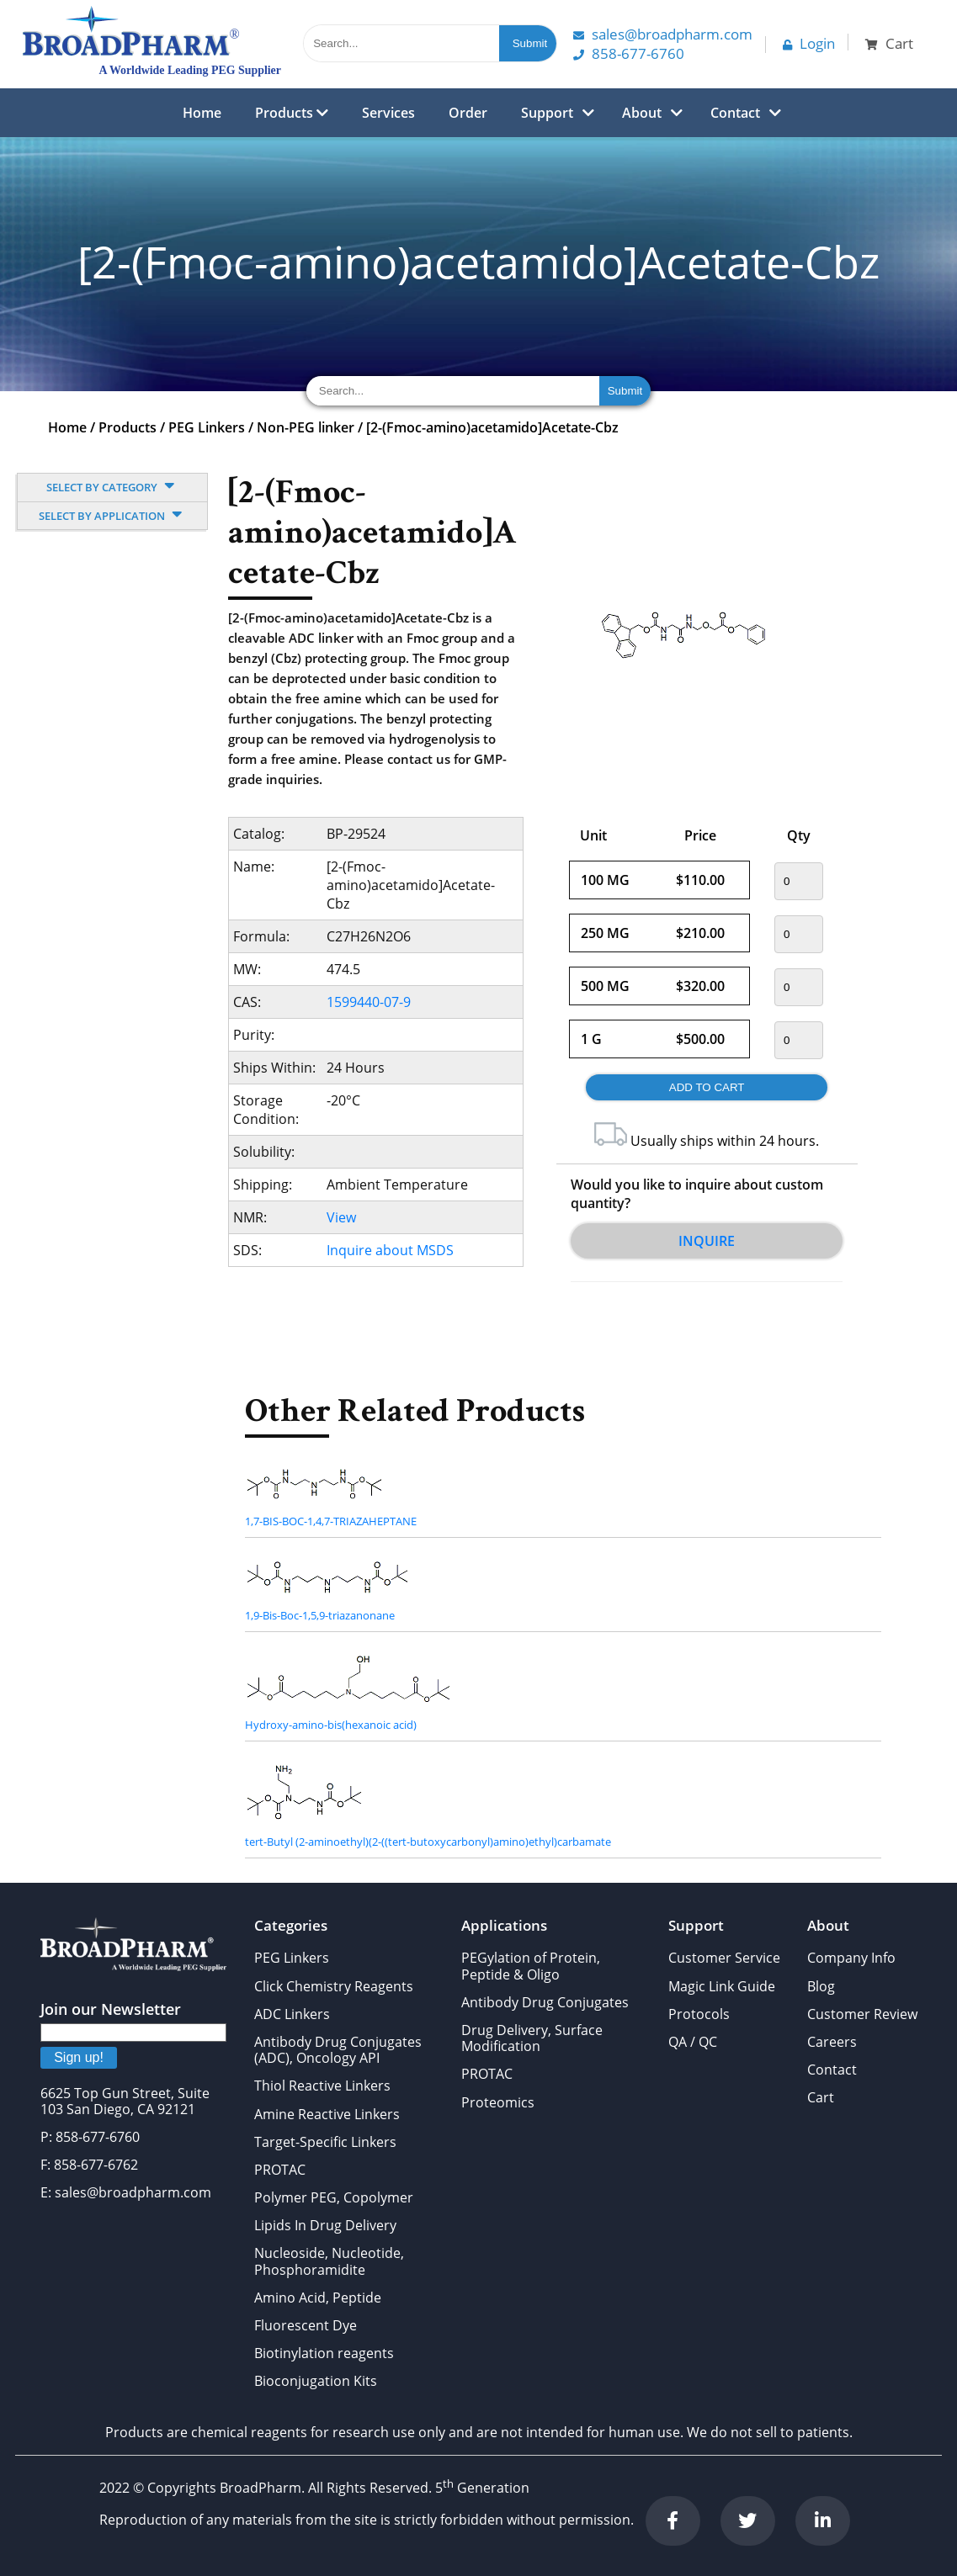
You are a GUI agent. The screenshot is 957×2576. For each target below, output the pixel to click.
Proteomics (497, 2102)
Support (547, 112)
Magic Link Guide (721, 1986)
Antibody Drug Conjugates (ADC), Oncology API (338, 2050)
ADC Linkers (292, 2014)
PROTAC (280, 2169)
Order (468, 112)
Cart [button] (889, 43)
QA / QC (692, 2042)
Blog (821, 1986)
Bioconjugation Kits (315, 2381)
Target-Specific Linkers (325, 2142)
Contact (735, 112)
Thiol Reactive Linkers (322, 2085)
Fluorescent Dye (305, 2325)
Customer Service (724, 1957)
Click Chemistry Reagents (333, 1986)
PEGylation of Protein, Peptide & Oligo (530, 1965)
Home (202, 112)
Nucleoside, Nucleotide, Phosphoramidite (329, 2261)
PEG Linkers (206, 427)
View (341, 1217)
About (642, 112)
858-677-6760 (628, 53)
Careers (832, 2042)
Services (388, 112)
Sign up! (79, 2057)
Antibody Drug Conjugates (545, 2002)
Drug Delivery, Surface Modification (532, 2038)
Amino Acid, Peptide (317, 2297)
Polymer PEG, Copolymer (333, 2197)
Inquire (706, 1241)
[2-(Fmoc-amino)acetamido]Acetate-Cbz (492, 427)
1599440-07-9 (369, 1002)
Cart (820, 2097)
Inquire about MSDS (390, 1250)
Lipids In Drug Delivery (325, 2225)
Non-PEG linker (305, 427)
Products (291, 112)
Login (809, 43)
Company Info (851, 1957)
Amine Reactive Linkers (327, 2114)
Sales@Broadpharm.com (662, 34)
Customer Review (862, 2014)
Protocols (699, 2014)
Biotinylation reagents (324, 2353)
